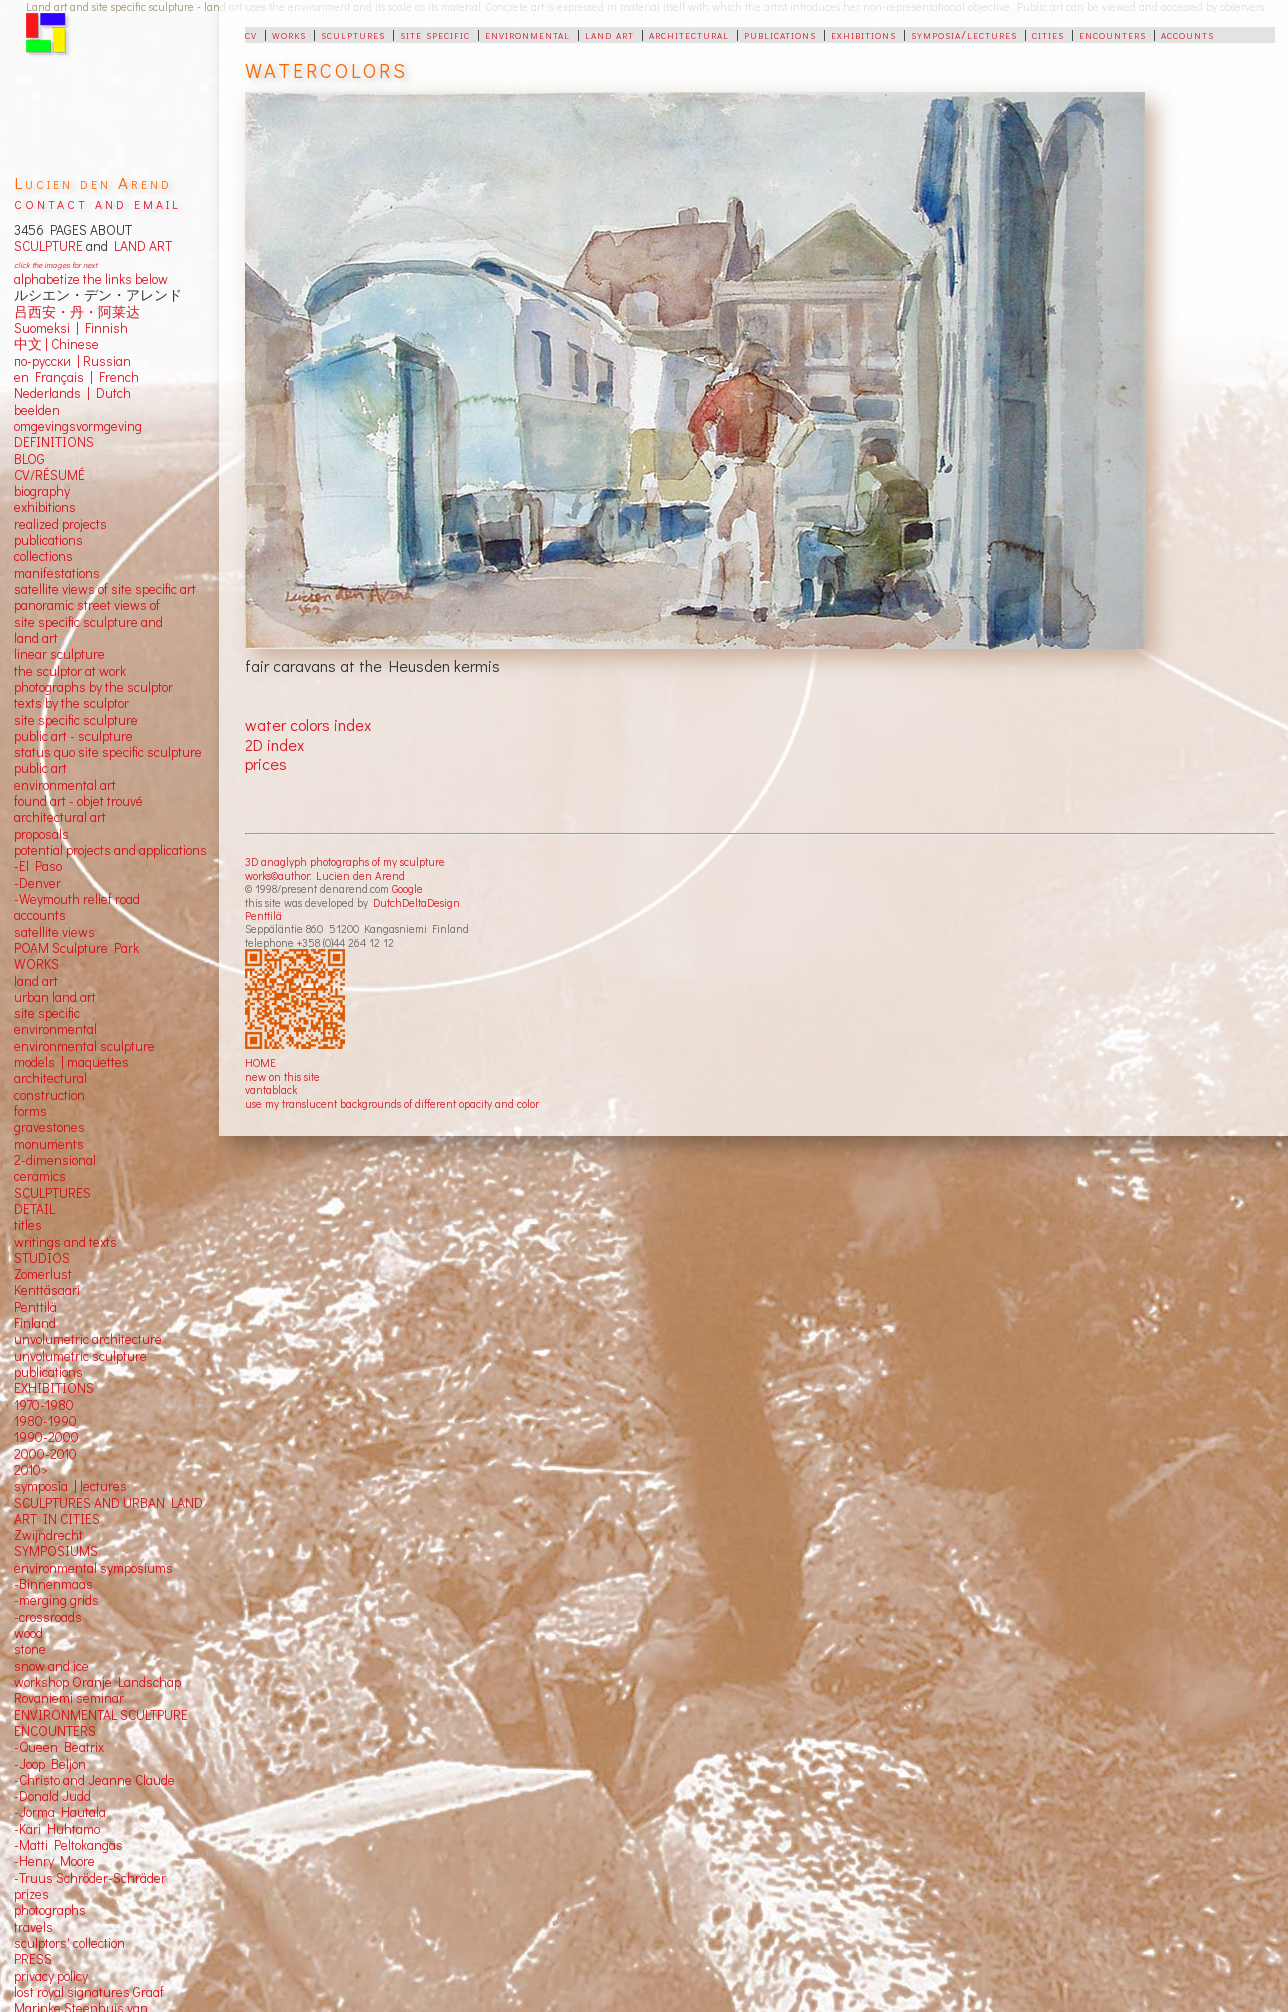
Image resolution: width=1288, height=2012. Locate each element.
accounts (1187, 34)
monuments (49, 1144)
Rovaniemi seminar (69, 1698)
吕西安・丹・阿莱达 (77, 312)
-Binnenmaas (53, 1584)
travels (33, 1927)
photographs (50, 1910)
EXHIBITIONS (54, 1388)
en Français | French (76, 377)
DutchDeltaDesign (416, 902)
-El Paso (38, 866)
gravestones (49, 1127)
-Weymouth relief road (77, 899)
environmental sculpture (84, 1046)
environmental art (65, 785)
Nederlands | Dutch (72, 393)
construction (49, 1095)
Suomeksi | (46, 328)
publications (780, 34)
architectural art (60, 817)
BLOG (29, 459)
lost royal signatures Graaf (89, 1992)
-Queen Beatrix (59, 1747)
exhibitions (863, 34)
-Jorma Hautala (60, 1812)
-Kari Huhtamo (57, 1829)
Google (407, 888)
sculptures (353, 34)
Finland (35, 1323)
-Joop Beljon (50, 1764)
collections (43, 556)
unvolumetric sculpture (80, 1356)
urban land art (55, 997)
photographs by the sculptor (93, 687)
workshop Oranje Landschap (97, 1682)
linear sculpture (59, 654)
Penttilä (263, 915)
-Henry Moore (54, 1861)
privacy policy (51, 1976)
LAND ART (140, 246)
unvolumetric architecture (88, 1339)
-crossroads (48, 1617)
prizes (31, 1894)
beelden (37, 410)
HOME (260, 1062)
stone (30, 1649)
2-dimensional (55, 1160)
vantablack (271, 1089)
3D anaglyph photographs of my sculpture (345, 861)
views (78, 932)
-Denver (37, 883)
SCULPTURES (52, 1193)
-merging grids (56, 1600)
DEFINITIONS (54, 442)
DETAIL (34, 1209)
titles (28, 1225)
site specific (435, 34)
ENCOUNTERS (55, 1731)
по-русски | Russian (72, 361)
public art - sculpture (73, 736)
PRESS (33, 1959)
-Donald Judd (52, 1796)
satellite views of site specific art (105, 589)
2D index (274, 744)
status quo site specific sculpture (108, 752)
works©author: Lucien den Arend (325, 875)
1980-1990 (45, 1421)
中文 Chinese (56, 344)
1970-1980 (44, 1405)
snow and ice (51, 1666)
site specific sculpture (76, 720)
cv (251, 34)
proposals (41, 834)
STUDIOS (42, 1258)
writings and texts (65, 1242)
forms (30, 1111)
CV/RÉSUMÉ (49, 475)
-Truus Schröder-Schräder (90, 1878)
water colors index (308, 724)
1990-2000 (46, 1437)
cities (1048, 34)
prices (266, 763)
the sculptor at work (70, 671)
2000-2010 (45, 1454)
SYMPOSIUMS (56, 1551)
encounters (1112, 34)
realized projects (60, 524)
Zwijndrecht (48, 1535)
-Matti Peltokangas (68, 1845)
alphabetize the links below (91, 279)
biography (42, 491)
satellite (36, 932)
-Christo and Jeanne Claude (94, 1780)
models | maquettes (71, 1062)
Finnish (103, 328)
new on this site (282, 1076)
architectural (689, 34)
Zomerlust (43, 1274)
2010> (31, 1470)
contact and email (97, 202)
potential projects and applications (110, 850)
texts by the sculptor (71, 703)
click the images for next (55, 264)
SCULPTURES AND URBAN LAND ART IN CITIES (108, 1511)
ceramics (40, 1176)
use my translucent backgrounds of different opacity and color (392, 1103)
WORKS (36, 964)
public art (40, 768)
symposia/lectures (964, 34)
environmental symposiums (93, 1568)
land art (609, 34)
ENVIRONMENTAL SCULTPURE (101, 1715)
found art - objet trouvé (78, 801)
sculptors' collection (69, 1943)
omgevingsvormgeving (78, 426)
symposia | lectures (70, 1486)
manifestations (57, 573)
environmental (527, 34)
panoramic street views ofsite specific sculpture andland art (88, 621)
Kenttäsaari (47, 1290)
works (289, 34)
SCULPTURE (48, 246)
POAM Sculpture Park (76, 948)
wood (28, 1633)
